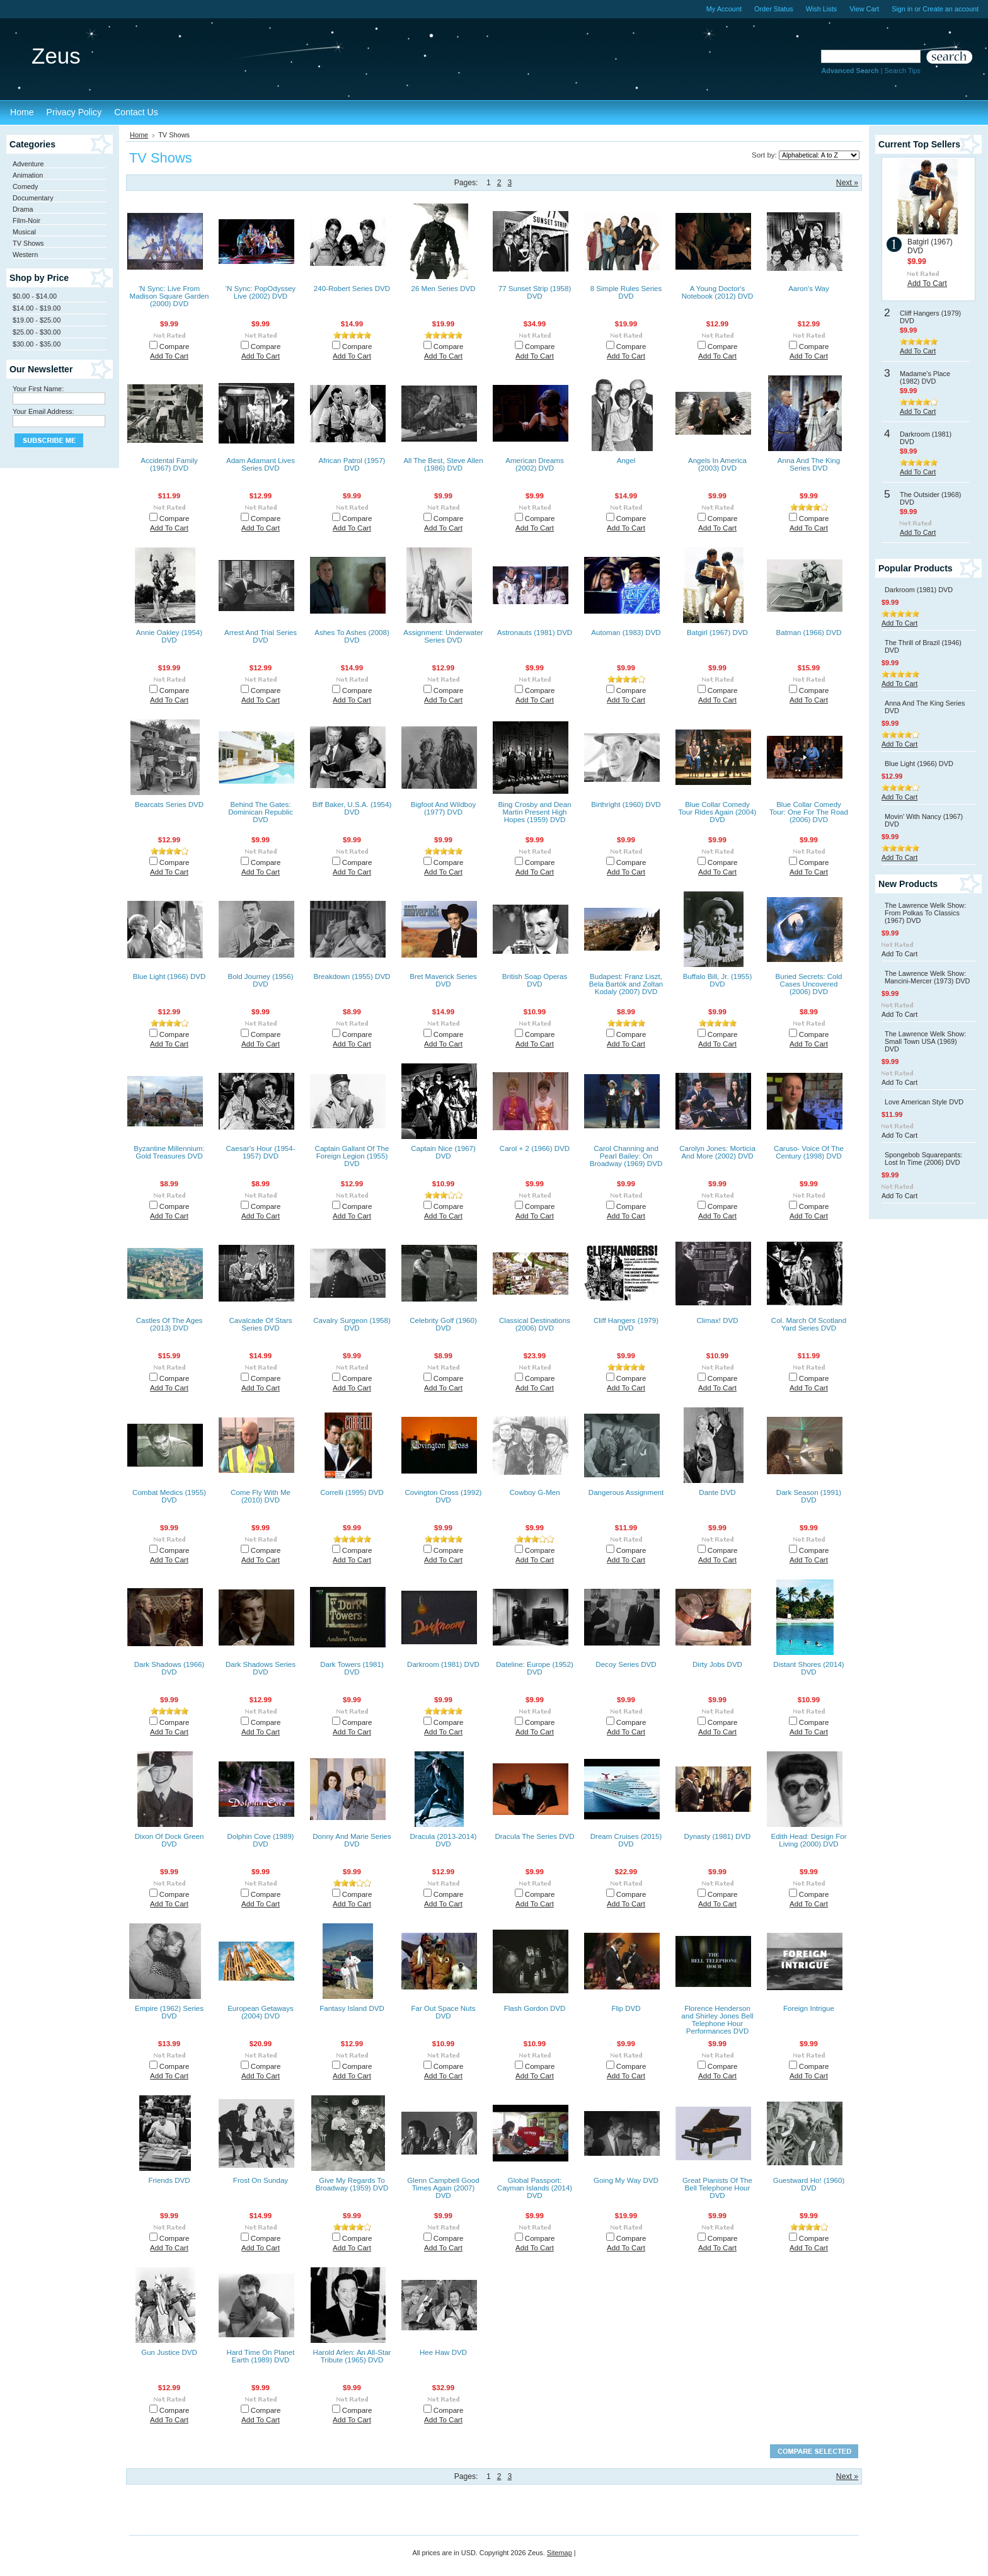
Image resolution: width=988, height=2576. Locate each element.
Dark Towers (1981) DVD (352, 1668)
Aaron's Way (808, 288)
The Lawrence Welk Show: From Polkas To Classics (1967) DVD (925, 913)
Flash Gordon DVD (535, 2008)
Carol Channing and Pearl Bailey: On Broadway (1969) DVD (626, 1156)
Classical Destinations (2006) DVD (534, 1324)
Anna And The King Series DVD (809, 464)
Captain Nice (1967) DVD (443, 1152)
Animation (28, 175)
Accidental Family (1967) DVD (169, 464)
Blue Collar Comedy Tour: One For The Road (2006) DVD (808, 812)
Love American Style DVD (924, 1102)
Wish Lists (821, 9)
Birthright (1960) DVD (625, 804)
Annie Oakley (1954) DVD (169, 636)
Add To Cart (169, 356)
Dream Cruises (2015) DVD (626, 1840)
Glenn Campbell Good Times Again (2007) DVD (443, 2188)
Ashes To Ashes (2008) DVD (351, 636)
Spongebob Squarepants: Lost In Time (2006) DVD (923, 1158)
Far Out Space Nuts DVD (443, 2012)
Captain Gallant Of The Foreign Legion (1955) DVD (352, 1156)
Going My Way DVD (626, 2180)
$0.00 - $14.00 (35, 296)
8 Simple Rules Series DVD (626, 292)
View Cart (864, 9)
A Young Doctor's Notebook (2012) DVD (718, 292)
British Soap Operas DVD (534, 980)
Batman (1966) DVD (809, 632)
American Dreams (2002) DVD (534, 464)
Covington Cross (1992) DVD (443, 1496)
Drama (23, 209)
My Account (724, 9)
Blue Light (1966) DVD (169, 976)
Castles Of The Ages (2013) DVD (169, 1324)
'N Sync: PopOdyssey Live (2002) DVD (261, 292)
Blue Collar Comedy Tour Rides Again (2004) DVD (718, 812)
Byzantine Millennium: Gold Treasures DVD (169, 1152)
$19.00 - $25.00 (36, 320)
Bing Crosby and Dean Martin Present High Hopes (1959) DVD (534, 812)
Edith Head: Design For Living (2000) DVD (808, 1840)
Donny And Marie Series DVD (352, 1840)
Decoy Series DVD (625, 1664)
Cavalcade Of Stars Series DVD (260, 1324)
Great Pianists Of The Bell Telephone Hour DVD (717, 2188)
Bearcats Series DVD (169, 804)
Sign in (902, 9)
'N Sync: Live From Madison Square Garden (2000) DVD (169, 296)
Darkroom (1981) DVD (443, 1664)
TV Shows (28, 243)
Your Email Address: (43, 411)
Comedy (25, 186)
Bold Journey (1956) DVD (261, 980)
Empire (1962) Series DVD (169, 2012)
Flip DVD (625, 2008)
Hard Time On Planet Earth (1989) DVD (261, 2356)
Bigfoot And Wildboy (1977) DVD (443, 808)
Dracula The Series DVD (534, 1836)
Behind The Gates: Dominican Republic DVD (260, 812)
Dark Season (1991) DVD (808, 1496)
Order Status (773, 9)
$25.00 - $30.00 (36, 332)
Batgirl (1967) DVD (717, 632)
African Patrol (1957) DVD (352, 464)
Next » (847, 182)
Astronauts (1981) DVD (534, 632)
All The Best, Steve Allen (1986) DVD (443, 464)
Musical (24, 232)
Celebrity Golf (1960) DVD (443, 1324)
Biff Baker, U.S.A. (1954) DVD (352, 808)
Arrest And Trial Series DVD (260, 636)
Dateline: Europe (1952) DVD (534, 1668)
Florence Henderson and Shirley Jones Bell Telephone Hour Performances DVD (717, 2020)
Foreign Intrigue (808, 2008)
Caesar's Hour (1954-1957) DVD (260, 1152)
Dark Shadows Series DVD (261, 1668)
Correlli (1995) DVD (352, 1492)
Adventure (28, 164)
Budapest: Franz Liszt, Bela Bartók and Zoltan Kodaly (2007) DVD (626, 984)
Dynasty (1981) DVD (717, 1836)
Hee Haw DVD (443, 2352)
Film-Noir (26, 220)
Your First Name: (38, 388)
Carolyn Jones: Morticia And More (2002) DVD (717, 1152)
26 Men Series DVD (443, 288)
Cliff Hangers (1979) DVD (626, 1324)
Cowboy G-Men (534, 1492)
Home (139, 135)
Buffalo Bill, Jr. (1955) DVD (717, 980)
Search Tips (903, 70)
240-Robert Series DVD (352, 288)
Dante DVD (717, 1492)
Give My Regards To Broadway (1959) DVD (352, 2184)
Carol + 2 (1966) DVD (535, 1148)
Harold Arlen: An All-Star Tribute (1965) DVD (352, 2356)
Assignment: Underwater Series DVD (443, 636)
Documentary (33, 198)
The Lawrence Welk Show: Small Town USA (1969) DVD (925, 1041)
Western (25, 254)
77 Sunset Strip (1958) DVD (535, 292)
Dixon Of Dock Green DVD (169, 1840)
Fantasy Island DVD (351, 2008)
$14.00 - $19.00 (36, 308)
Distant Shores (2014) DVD (808, 1668)
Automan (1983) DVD (625, 632)
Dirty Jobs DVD (717, 1664)
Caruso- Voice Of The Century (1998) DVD (809, 1152)
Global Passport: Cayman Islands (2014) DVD (534, 2188)
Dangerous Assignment (626, 1492)
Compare (174, 346)
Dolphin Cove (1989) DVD (260, 1840)
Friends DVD (169, 2180)
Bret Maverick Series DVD (443, 980)
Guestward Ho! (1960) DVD (809, 2184)
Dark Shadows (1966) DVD (169, 1668)
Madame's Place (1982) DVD (925, 377)
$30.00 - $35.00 (36, 344)
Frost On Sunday (260, 2180)
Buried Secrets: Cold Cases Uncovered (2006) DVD (809, 984)
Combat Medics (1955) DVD (169, 1496)
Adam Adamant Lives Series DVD (260, 464)
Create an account (950, 9)
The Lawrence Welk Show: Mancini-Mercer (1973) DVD (927, 977)
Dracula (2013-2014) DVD (443, 1840)
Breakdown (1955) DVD (352, 976)
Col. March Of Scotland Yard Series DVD (808, 1324)
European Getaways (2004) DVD (260, 2012)
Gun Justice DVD (169, 2352)
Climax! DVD (717, 1320)
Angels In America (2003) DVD (717, 464)
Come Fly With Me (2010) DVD (260, 1496)
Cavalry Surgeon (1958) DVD (352, 1324)
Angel (626, 460)
